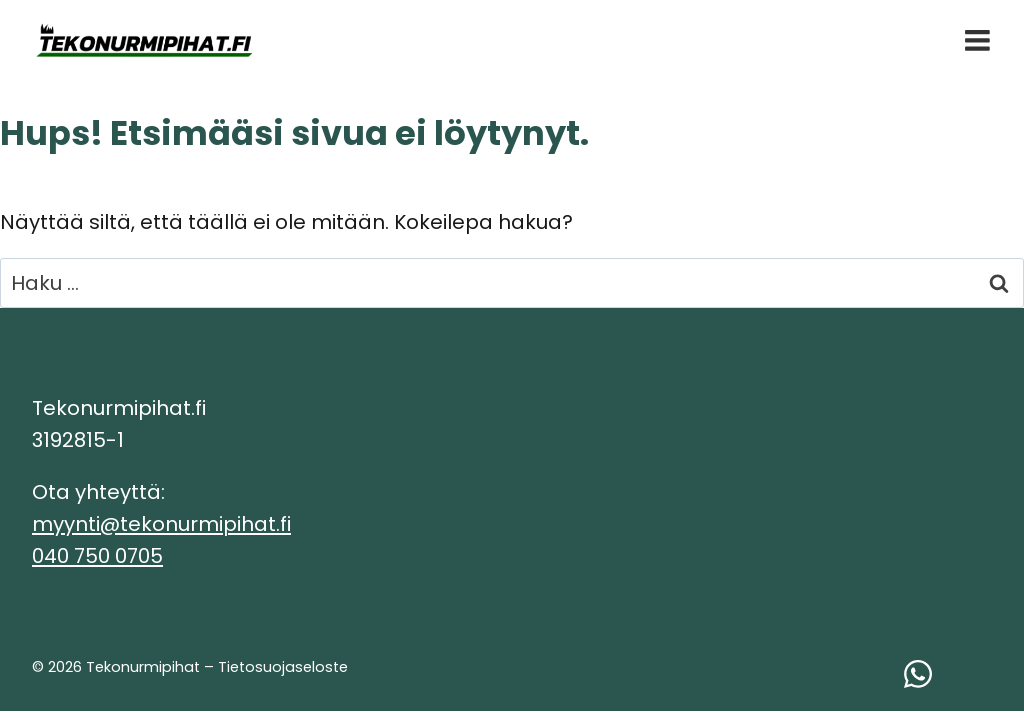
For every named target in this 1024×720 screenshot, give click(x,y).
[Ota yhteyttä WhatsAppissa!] (918, 674)
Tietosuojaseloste (283, 667)
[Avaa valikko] (977, 40)
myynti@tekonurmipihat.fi (161, 524)
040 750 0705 (97, 556)
